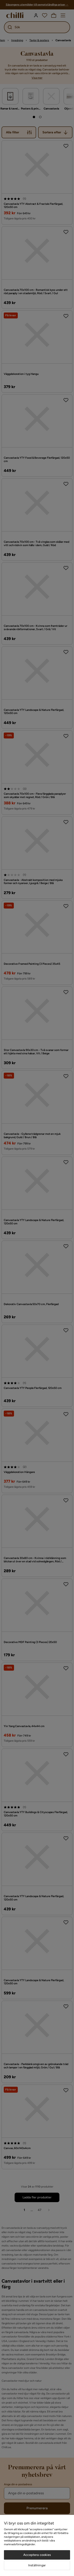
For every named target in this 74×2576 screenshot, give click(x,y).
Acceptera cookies (37, 2555)
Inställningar (37, 2565)
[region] (37, 2545)
